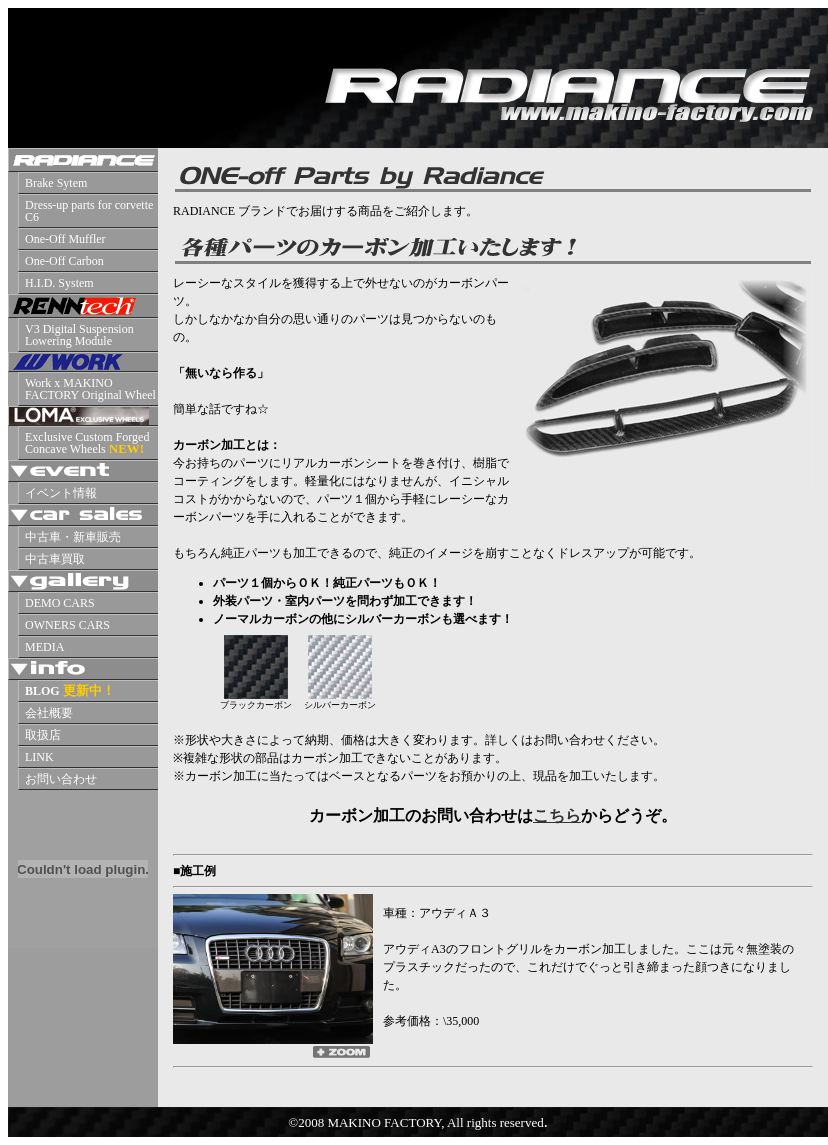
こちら (557, 815)
